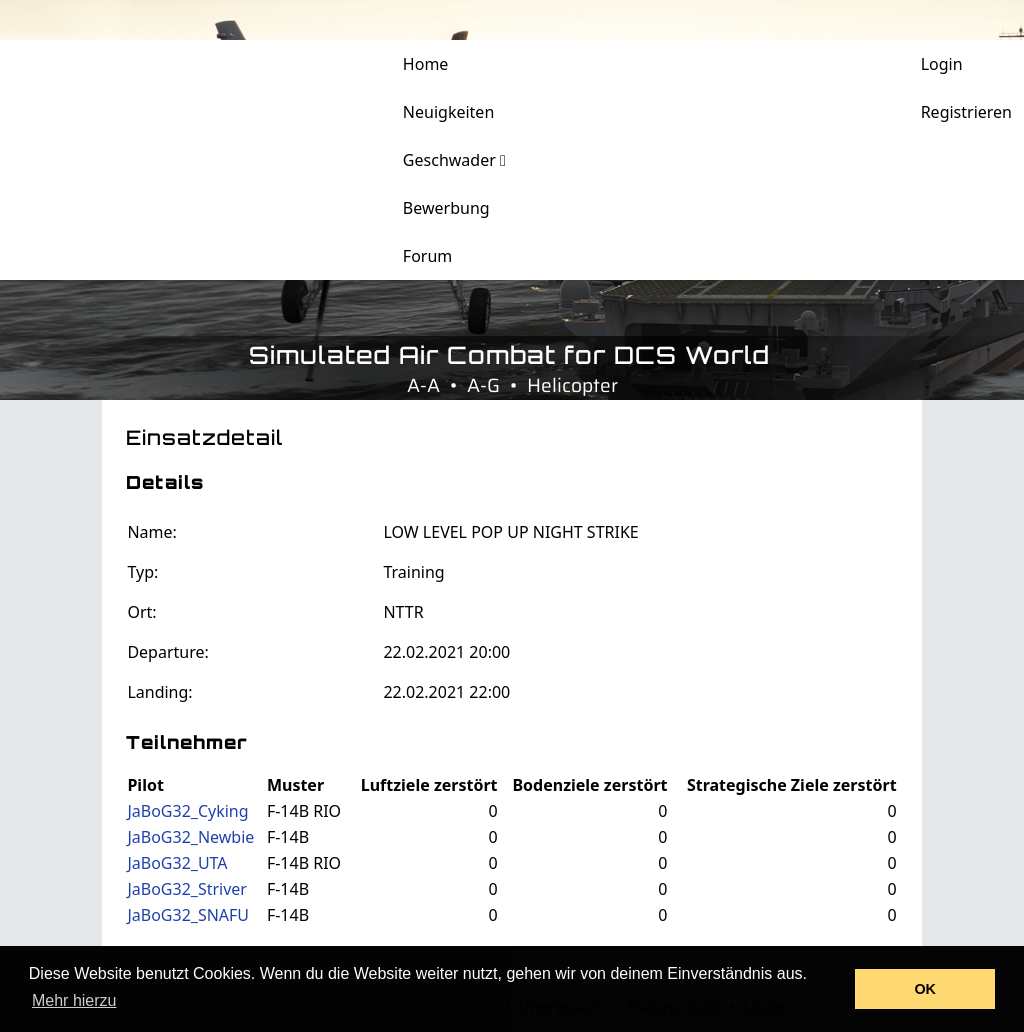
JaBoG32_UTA (177, 863)
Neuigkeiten (448, 112)
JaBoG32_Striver (187, 889)
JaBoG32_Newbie (190, 837)
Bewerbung (446, 208)
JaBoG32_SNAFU (188, 915)
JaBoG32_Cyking (187, 811)
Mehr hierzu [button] (74, 1000)
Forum (427, 256)
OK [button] (925, 989)
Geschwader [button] (454, 160)
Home (426, 64)
